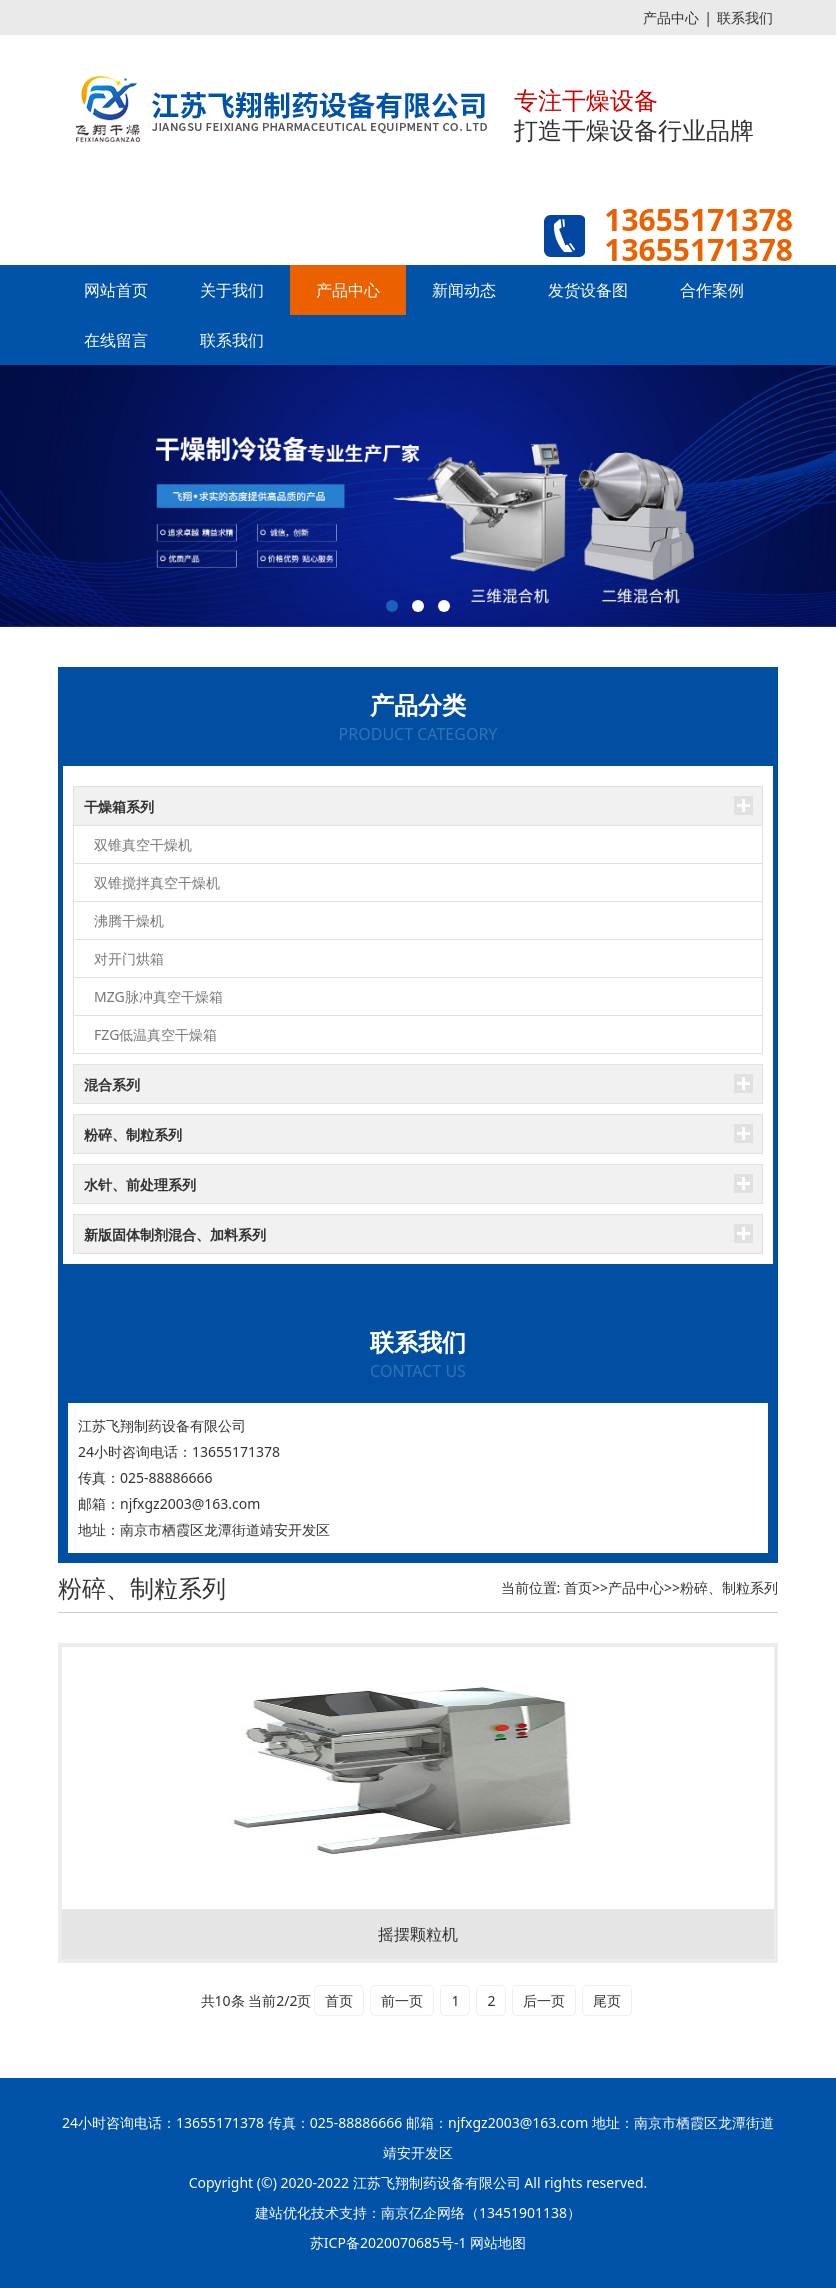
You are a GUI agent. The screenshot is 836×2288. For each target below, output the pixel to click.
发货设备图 (588, 290)
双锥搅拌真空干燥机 (157, 882)
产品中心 (671, 17)
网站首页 (116, 290)
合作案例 (712, 290)
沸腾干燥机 (129, 920)
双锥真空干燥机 (143, 844)
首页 (578, 1587)
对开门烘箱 (129, 958)
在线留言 (116, 340)
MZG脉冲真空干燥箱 (158, 996)
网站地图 (498, 2242)
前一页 (402, 2000)
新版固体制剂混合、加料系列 (175, 1234)
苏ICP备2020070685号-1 (388, 2242)
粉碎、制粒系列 (133, 1134)
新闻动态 (464, 290)
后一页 (544, 2000)
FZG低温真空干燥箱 (155, 1034)
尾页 (607, 2000)
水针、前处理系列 (140, 1184)
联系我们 (745, 17)
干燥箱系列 (119, 806)
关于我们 (232, 290)
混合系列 (112, 1084)
